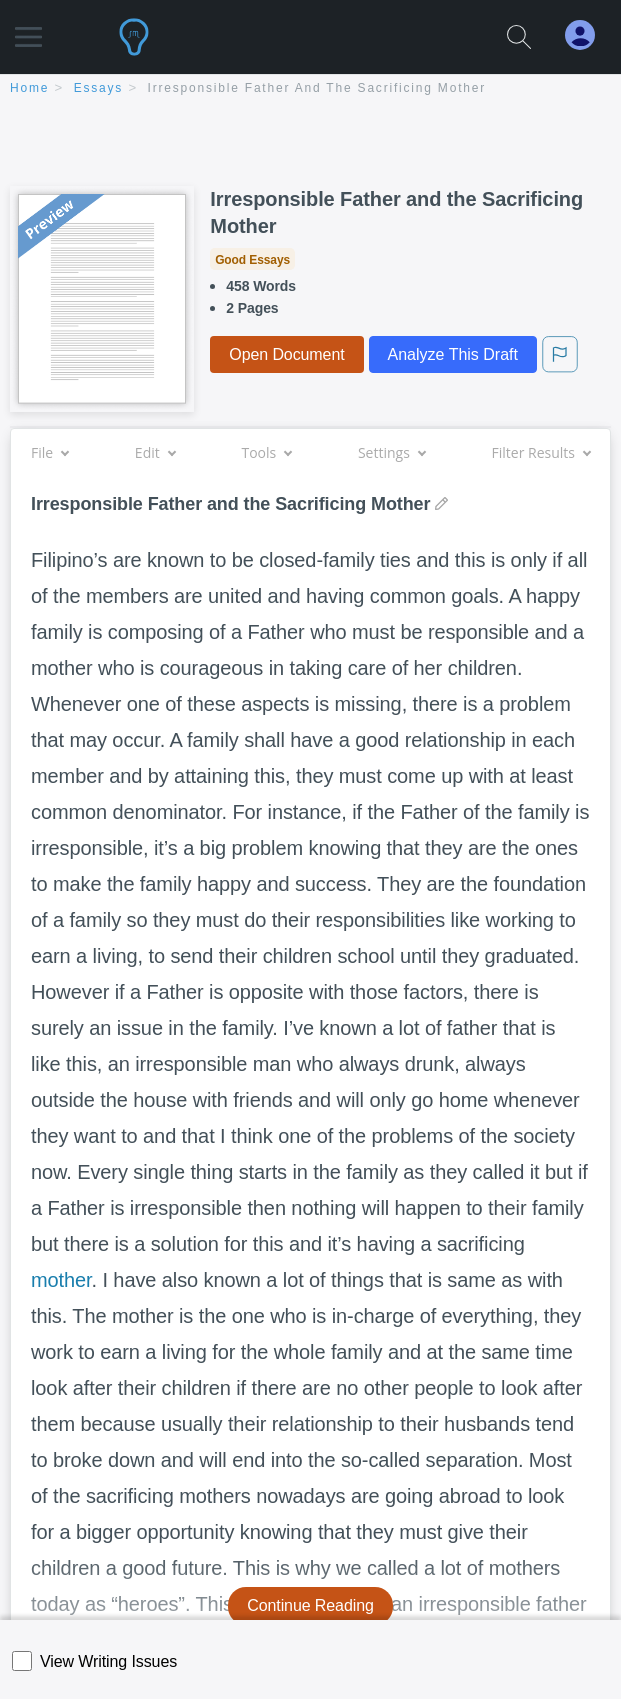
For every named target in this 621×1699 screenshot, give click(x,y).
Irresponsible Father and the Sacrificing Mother (317, 88)
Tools (266, 452)
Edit (155, 452)
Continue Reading (310, 1605)
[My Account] (588, 35)
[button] (28, 27)
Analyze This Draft (453, 354)
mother (61, 1280)
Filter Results (541, 452)
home (29, 88)
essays (98, 88)
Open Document (286, 354)
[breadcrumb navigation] (310, 89)
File (49, 452)
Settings (391, 452)
